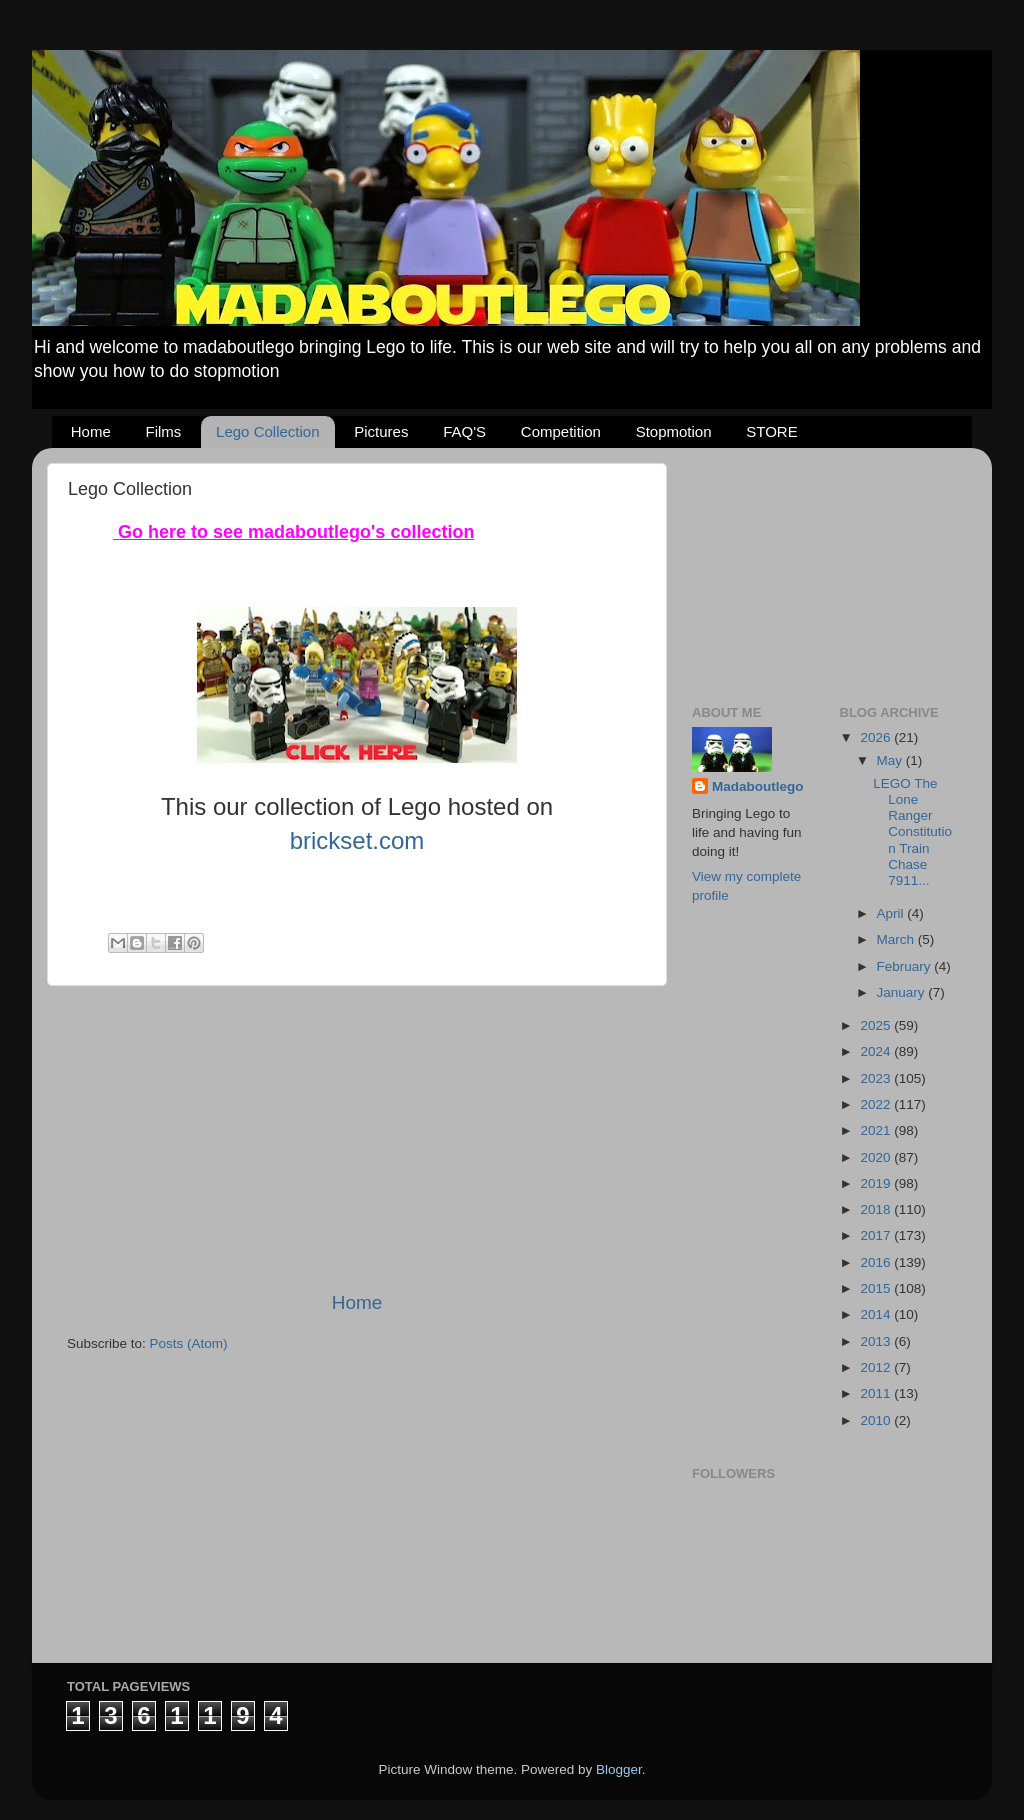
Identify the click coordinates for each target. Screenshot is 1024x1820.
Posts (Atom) (189, 1343)
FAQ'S (464, 431)
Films (164, 431)
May (891, 760)
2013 (877, 1341)
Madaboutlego (758, 786)
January (903, 992)
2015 (877, 1288)
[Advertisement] (357, 1138)
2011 (877, 1393)
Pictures (381, 431)
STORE (771, 431)
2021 (877, 1130)
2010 (877, 1420)
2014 (877, 1314)
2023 (877, 1078)
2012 (877, 1367)
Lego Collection (267, 431)
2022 (877, 1104)
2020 (877, 1157)
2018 (877, 1209)
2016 (877, 1262)
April (892, 913)
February (906, 966)
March (897, 939)
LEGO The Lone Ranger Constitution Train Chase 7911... (912, 832)
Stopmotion (674, 431)
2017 (877, 1235)
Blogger (619, 1769)
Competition (561, 431)
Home (91, 431)
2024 (877, 1051)
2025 (877, 1025)
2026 (877, 737)
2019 (877, 1183)
